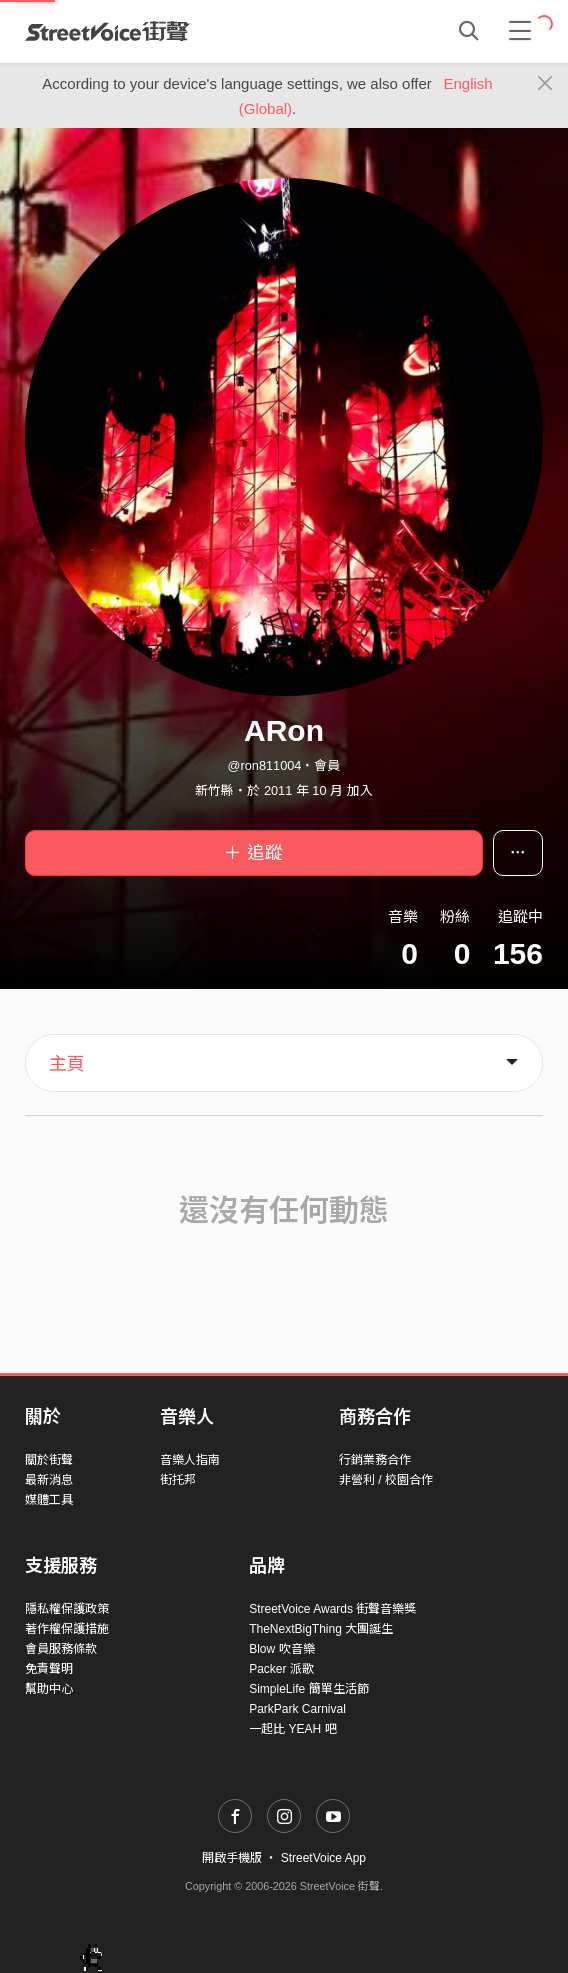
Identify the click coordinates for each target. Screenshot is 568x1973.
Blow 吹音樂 (281, 1649)
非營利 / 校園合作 (386, 1480)
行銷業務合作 (375, 1460)
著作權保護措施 (67, 1629)
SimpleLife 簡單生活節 (308, 1689)
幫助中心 (49, 1689)
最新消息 (49, 1480)
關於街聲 (49, 1460)
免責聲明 (49, 1669)
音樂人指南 (190, 1460)
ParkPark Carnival (297, 1709)
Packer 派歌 (281, 1669)
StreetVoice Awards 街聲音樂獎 (332, 1609)
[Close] (545, 84)
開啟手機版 (232, 1858)
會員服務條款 (61, 1649)
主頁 (67, 1064)
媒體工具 (49, 1500)
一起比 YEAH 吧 (292, 1729)
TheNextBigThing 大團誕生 (321, 1629)
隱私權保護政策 (67, 1609)
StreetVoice (107, 31)
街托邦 (178, 1480)
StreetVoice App (323, 1858)
